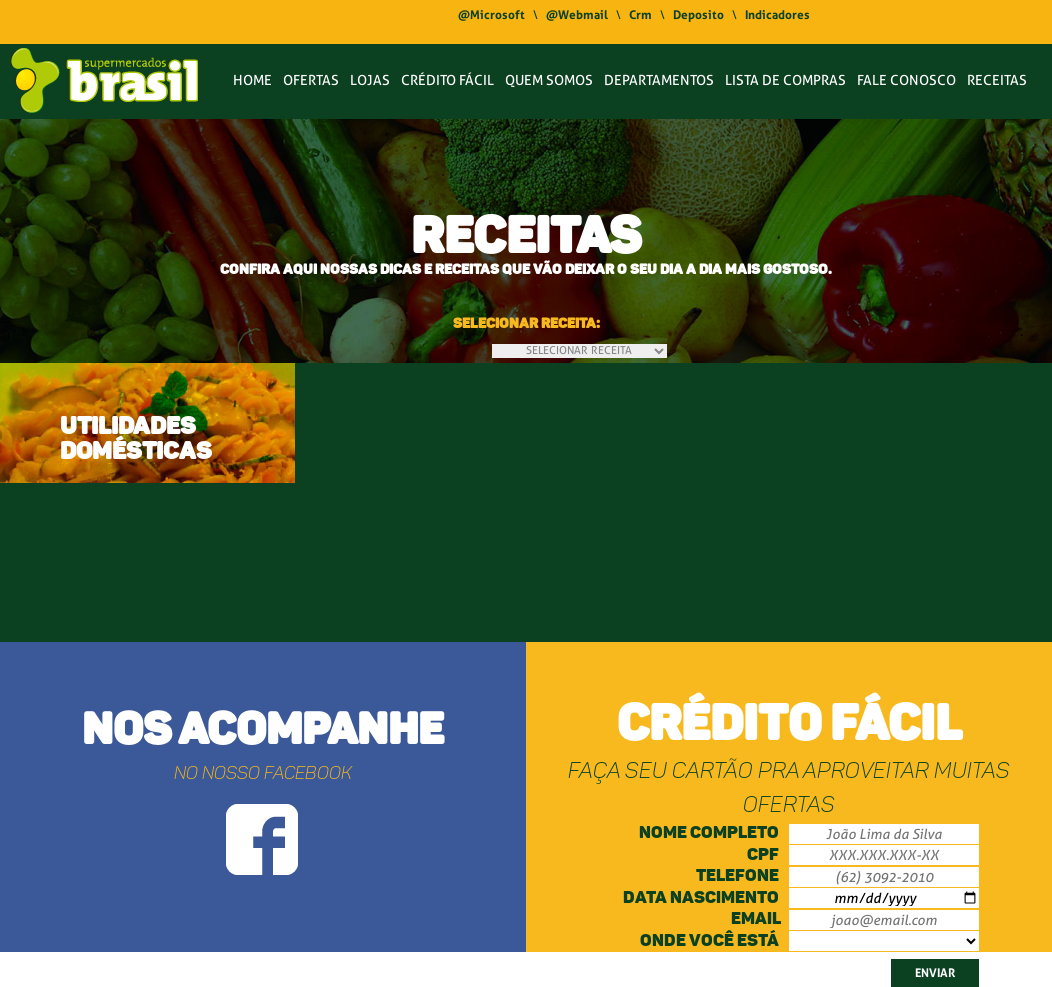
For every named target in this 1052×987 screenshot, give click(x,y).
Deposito (698, 15)
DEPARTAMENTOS (659, 80)
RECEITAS (997, 80)
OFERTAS (311, 80)
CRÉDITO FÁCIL (447, 80)
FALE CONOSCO (906, 80)
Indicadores (777, 15)
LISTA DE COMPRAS (785, 80)
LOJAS (370, 80)
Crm (640, 15)
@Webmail (577, 15)
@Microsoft (491, 15)
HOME (252, 80)
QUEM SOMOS (549, 80)
